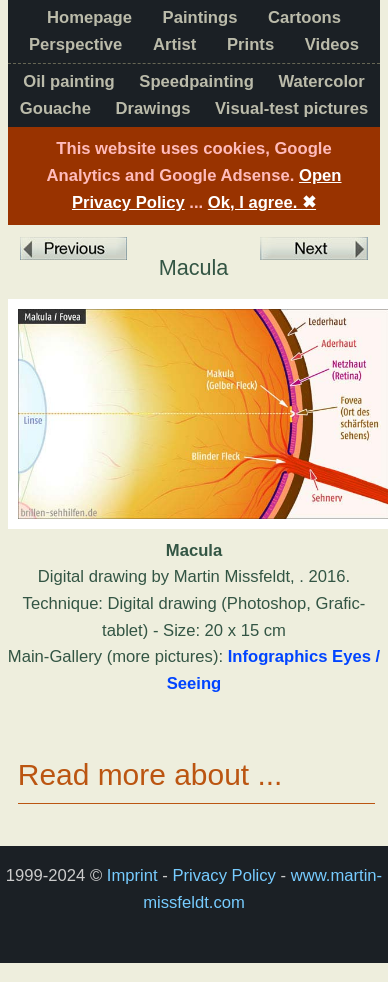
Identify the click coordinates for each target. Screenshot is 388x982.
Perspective (75, 44)
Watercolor (322, 81)
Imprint (132, 875)
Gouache (55, 108)
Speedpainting (196, 81)
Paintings (200, 17)
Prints (250, 44)
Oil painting (68, 81)
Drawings (153, 108)
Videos (332, 44)
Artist (174, 44)
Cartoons (304, 17)
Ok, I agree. (262, 202)
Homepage (89, 17)
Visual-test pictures (291, 108)
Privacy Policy (223, 875)
